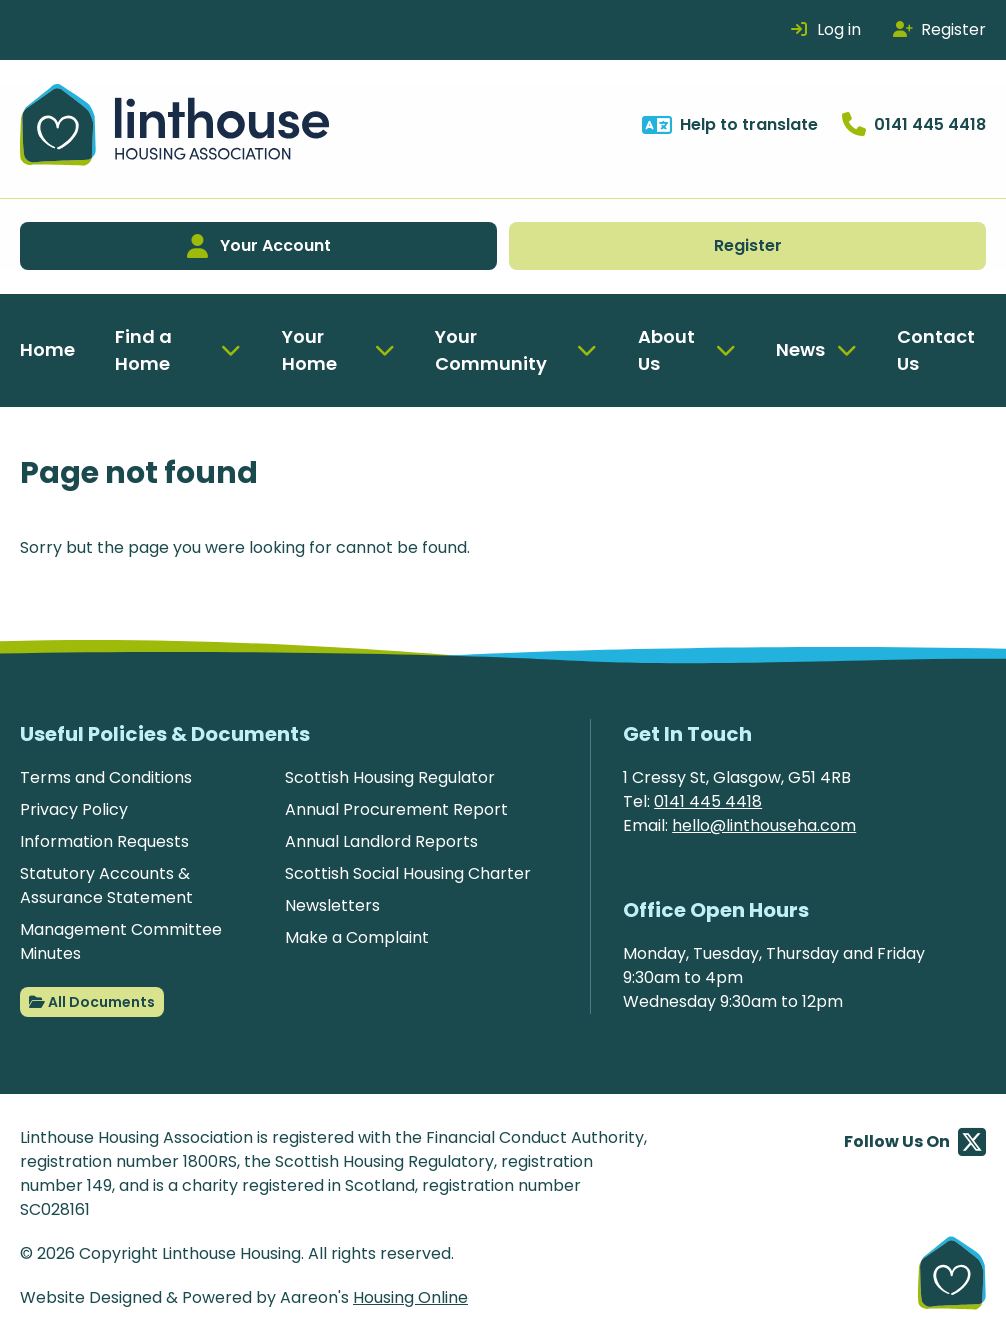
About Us (666, 350)
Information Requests (104, 841)
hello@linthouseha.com (764, 825)
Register (748, 245)
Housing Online (410, 1297)
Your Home (309, 350)
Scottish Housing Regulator (390, 777)
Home (47, 349)
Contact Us (936, 350)
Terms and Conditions (106, 777)
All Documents (92, 1002)
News (800, 349)
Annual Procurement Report (396, 809)
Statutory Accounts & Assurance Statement (106, 885)
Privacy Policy (74, 809)
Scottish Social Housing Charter (408, 873)
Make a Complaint (357, 937)
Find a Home (143, 350)
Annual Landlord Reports (381, 841)
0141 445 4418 (708, 801)
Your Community (491, 350)
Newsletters (332, 905)
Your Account (259, 246)
